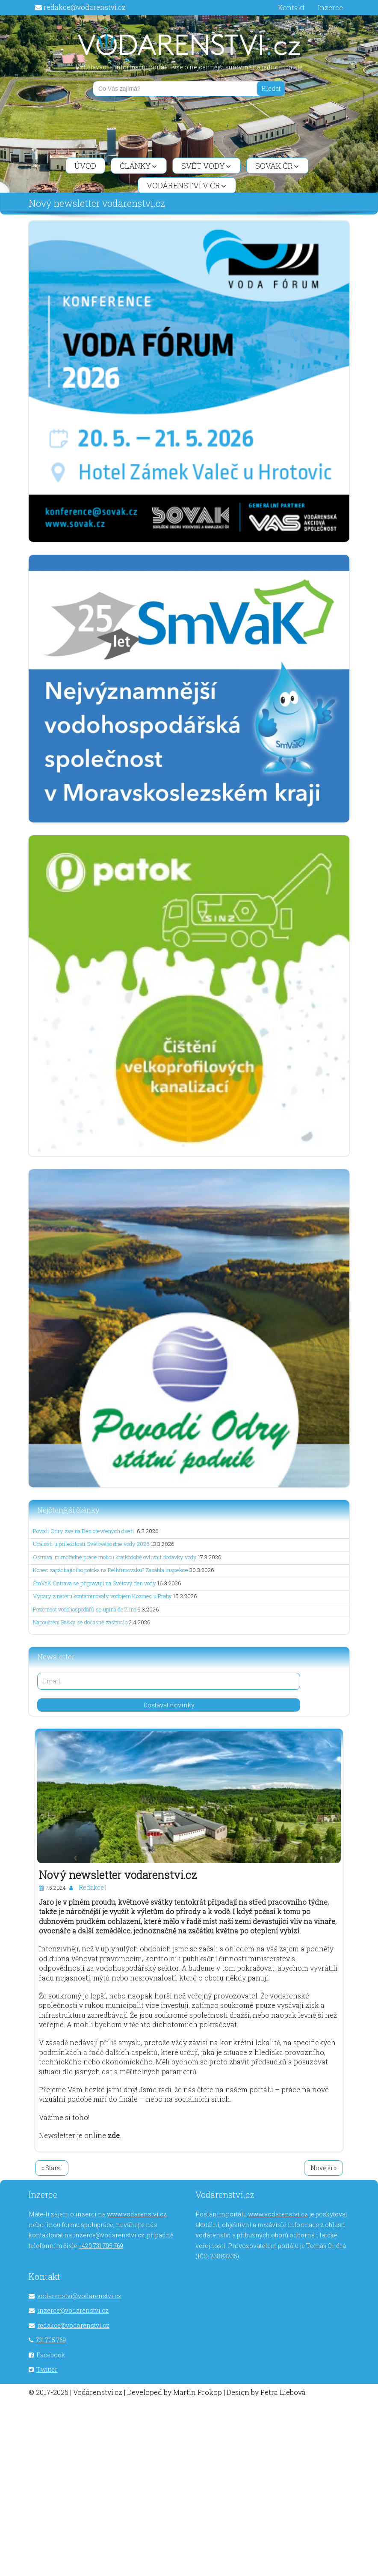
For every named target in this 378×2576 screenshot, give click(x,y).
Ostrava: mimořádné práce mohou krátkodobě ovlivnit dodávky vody (115, 1557)
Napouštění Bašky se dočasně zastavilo (80, 1622)
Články (138, 166)
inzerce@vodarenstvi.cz (109, 2235)
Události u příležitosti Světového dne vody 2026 (91, 1544)
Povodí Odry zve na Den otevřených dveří (84, 1531)
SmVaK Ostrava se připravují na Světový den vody (94, 1583)
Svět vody (206, 166)
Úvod (85, 166)
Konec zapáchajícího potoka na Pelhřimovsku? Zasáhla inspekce (110, 1570)
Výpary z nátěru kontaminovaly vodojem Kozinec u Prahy (102, 1596)
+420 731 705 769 (101, 2246)
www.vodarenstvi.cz (137, 2214)
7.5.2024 (56, 1887)
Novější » (323, 2168)
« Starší (51, 2168)
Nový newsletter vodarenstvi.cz (118, 1875)
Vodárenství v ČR (186, 185)
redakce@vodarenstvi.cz (85, 7)
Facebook (50, 2355)
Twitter (46, 2369)
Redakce (91, 1887)
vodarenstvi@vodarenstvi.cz (79, 2296)
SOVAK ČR (277, 166)
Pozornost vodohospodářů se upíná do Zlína (84, 1609)
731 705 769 (51, 2340)
